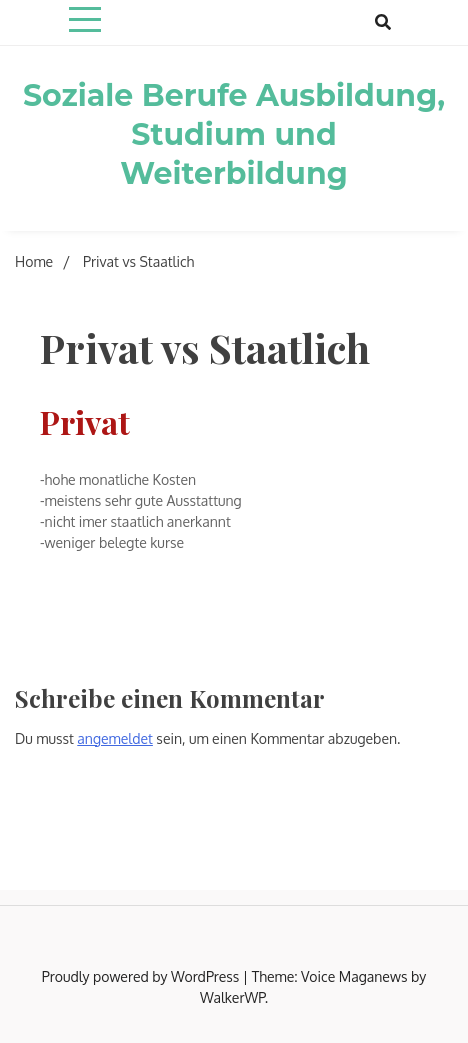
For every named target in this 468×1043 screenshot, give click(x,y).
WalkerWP (232, 997)
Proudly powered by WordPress (142, 976)
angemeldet (115, 738)
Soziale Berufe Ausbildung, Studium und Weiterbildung (234, 134)
